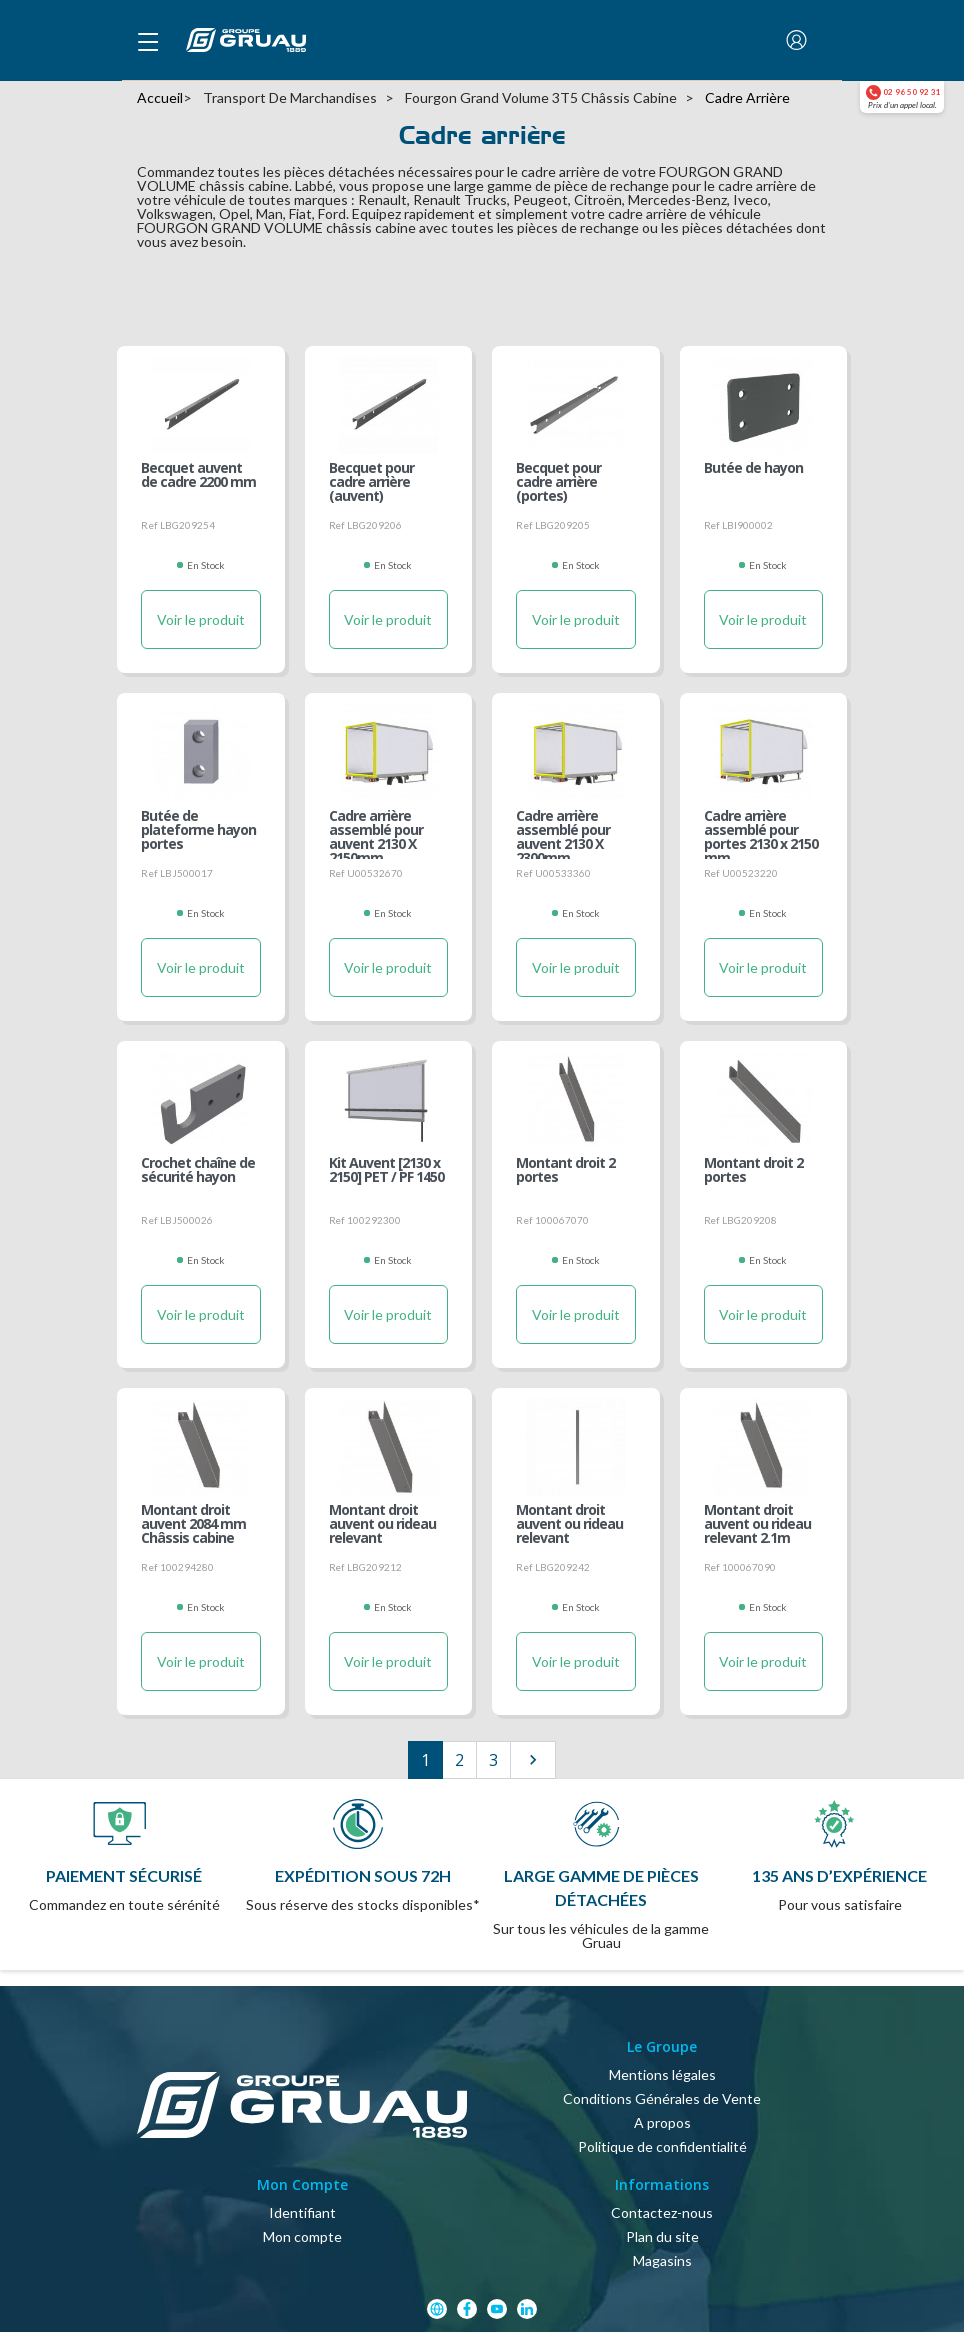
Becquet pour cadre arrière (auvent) (371, 481)
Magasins (662, 2260)
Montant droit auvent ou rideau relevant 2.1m (757, 1523)
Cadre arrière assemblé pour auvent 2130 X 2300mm (563, 829)
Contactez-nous (662, 2212)
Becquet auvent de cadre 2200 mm (198, 476)
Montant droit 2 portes (565, 1171)
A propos (662, 2122)
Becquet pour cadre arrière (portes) (558, 481)
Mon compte (302, 2236)
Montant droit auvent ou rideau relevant (382, 1523)
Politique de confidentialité (662, 2146)
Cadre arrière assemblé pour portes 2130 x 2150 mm (761, 829)
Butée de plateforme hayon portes (198, 829)
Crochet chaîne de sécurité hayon (198, 1171)
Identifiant (302, 2212)
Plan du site (662, 2236)
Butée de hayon (753, 469)
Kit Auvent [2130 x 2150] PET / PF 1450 (386, 1171)
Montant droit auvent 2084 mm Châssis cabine (193, 1523)
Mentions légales (662, 2074)
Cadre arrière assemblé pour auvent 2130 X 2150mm (376, 829)
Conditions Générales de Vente (662, 2098)
